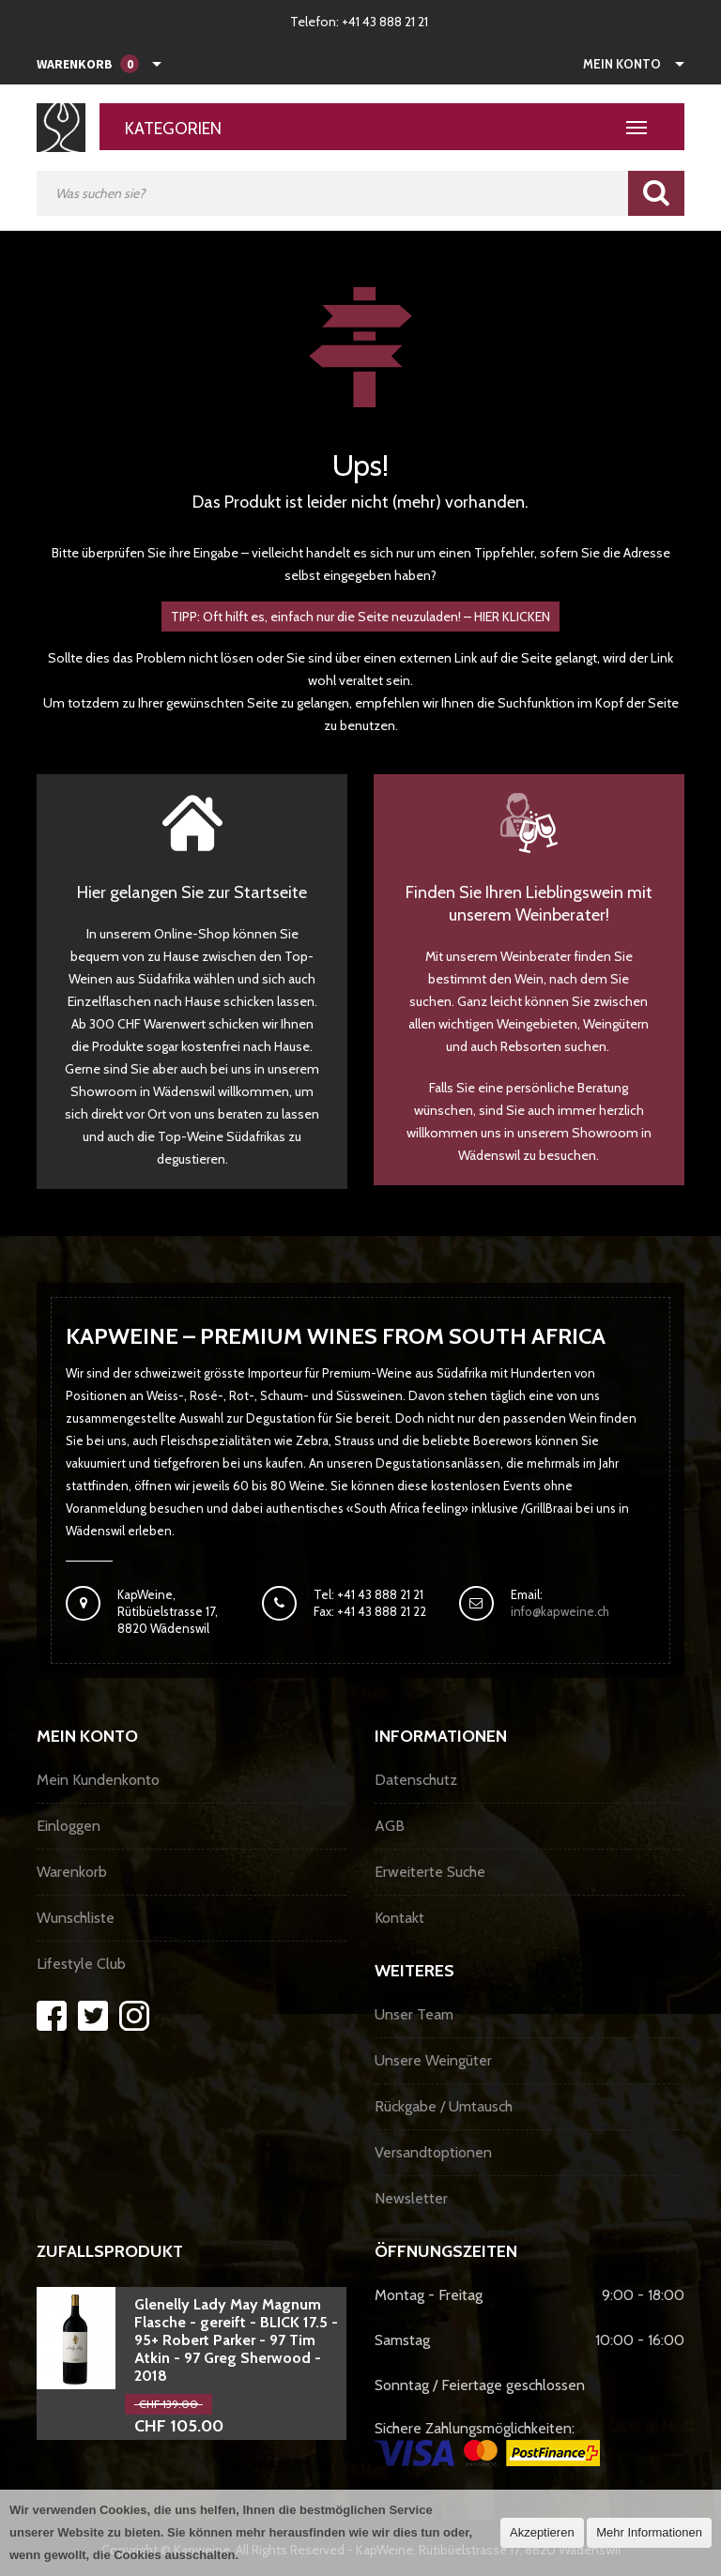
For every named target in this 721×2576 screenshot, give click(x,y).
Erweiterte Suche (430, 1872)
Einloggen (68, 1826)
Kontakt (399, 1918)
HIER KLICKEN (512, 616)
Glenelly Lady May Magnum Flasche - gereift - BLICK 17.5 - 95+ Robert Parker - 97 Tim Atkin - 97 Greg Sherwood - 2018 (236, 2340)
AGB (390, 1826)
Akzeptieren (542, 2532)
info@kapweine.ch (560, 1611)
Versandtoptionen (433, 2152)
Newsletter (411, 2198)
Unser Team (414, 2014)
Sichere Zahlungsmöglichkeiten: (487, 2442)
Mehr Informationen (649, 2532)
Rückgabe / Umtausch (444, 2106)
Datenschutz (416, 1780)
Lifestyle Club (81, 1964)
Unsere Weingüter (433, 2060)
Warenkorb (72, 1872)
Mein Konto (622, 64)
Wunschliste (76, 1918)
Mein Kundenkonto (98, 1780)
